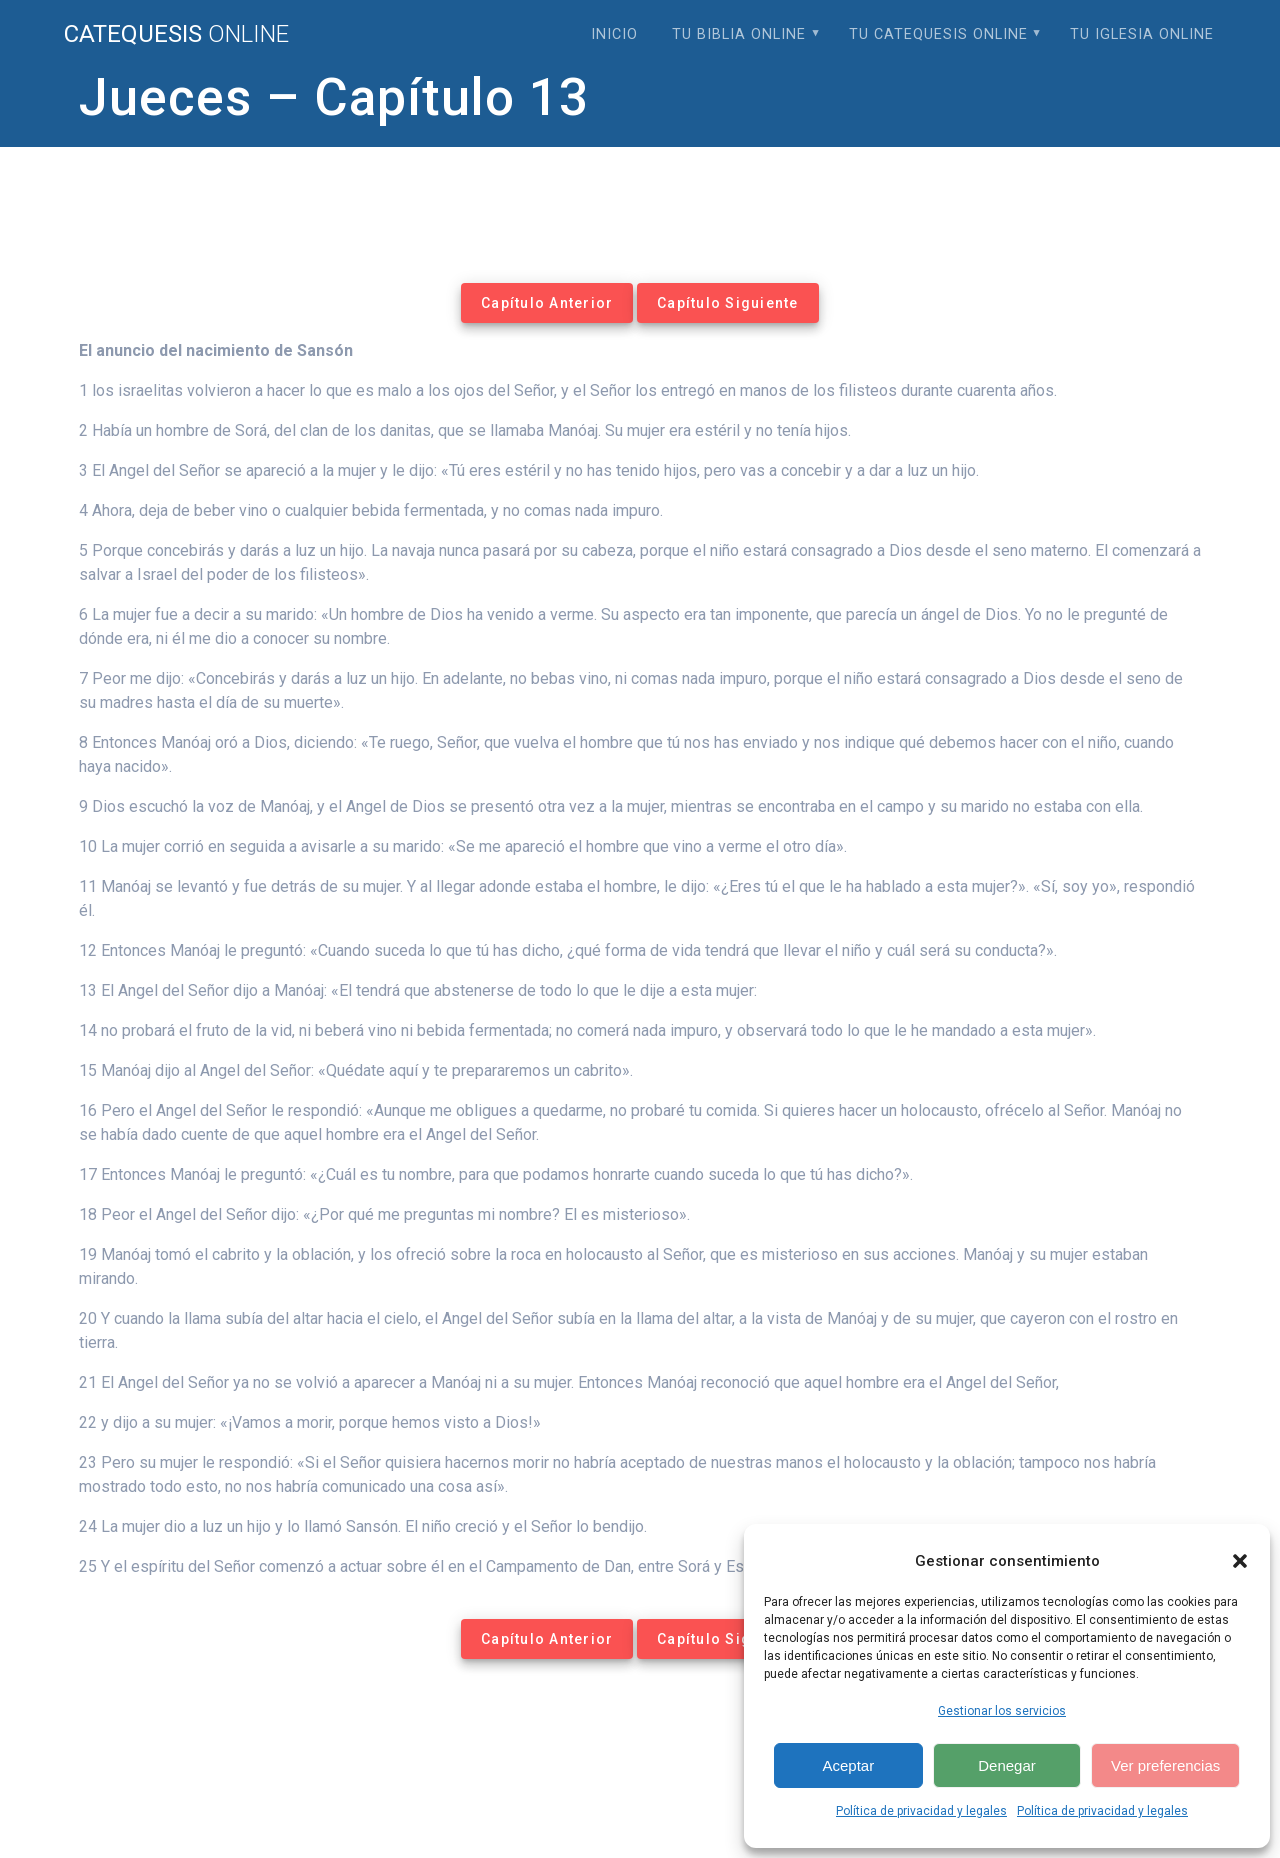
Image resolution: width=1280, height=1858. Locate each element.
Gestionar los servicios (1002, 1711)
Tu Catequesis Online (938, 34)
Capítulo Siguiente (728, 303)
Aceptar (848, 1765)
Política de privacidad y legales (921, 1811)
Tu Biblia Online (739, 34)
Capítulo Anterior (547, 303)
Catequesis (176, 34)
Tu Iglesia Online (1142, 34)
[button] (1240, 1561)
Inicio (614, 34)
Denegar (1007, 1765)
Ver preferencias (1165, 1765)
